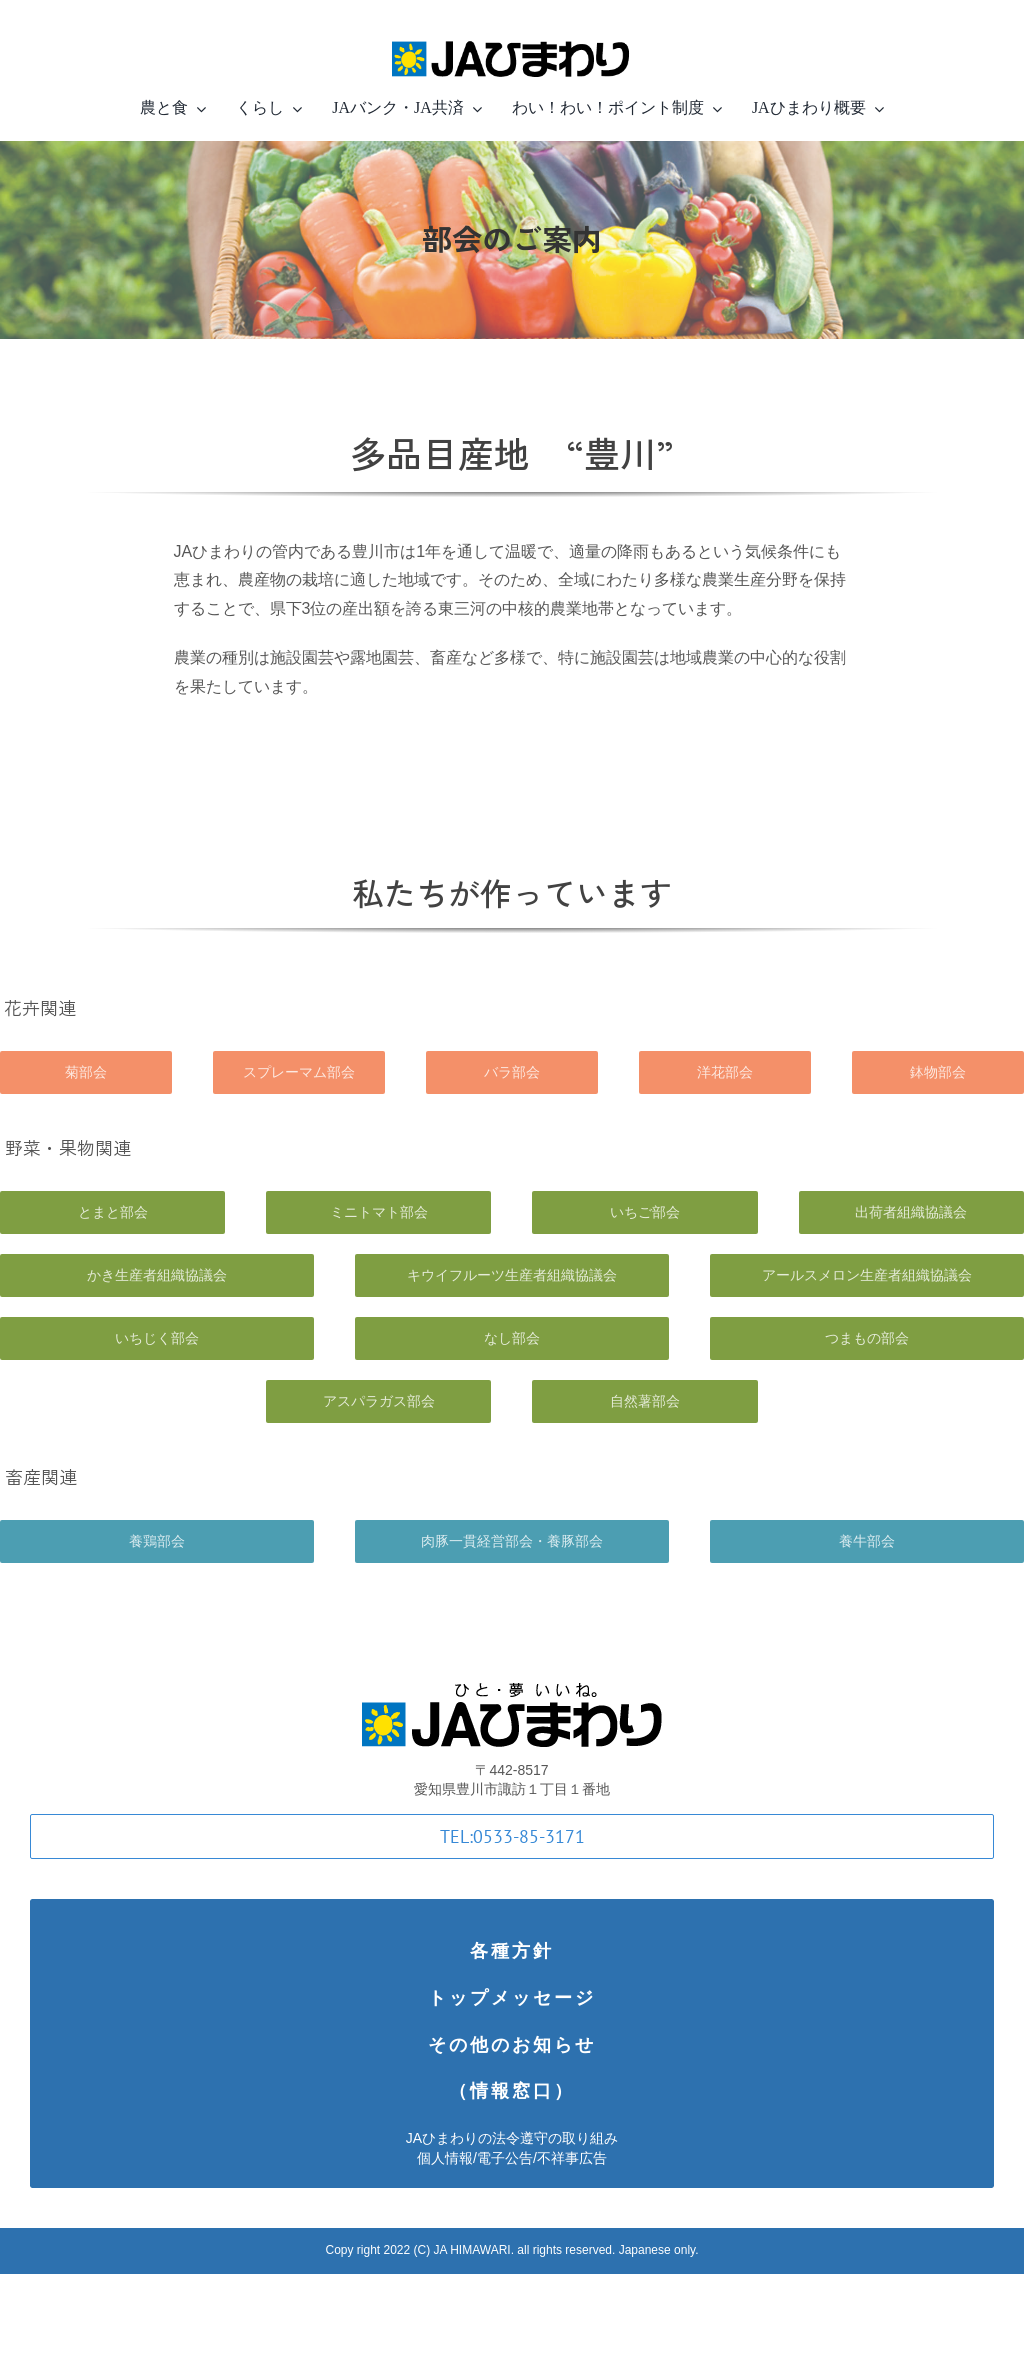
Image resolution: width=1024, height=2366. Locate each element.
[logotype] (512, 1692)
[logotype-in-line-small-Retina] (512, 37)
